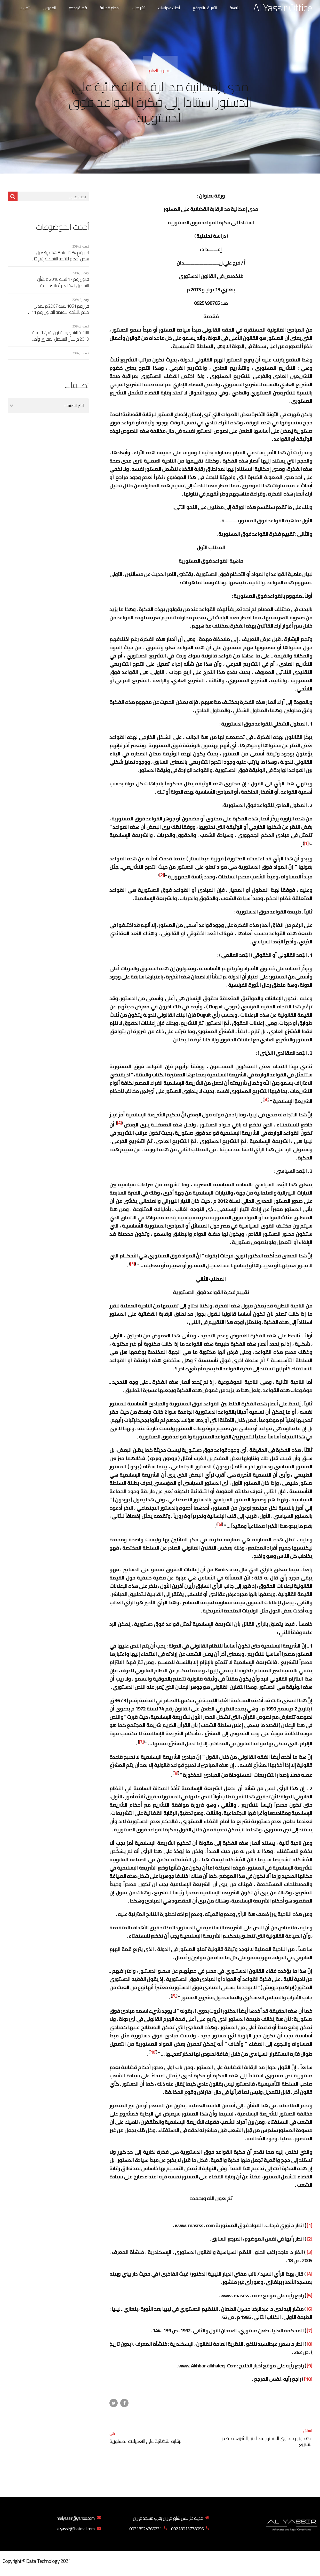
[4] (119, 1123)
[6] (219, 1524)
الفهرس (49, 8)
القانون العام (160, 70)
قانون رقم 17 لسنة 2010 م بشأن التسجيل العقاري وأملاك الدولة (63, 282)
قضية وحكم (78, 8)
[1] (306, 843)
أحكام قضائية (109, 8)
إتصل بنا (24, 8)
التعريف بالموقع (205, 8)
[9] (174, 1995)
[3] (265, 1099)
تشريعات (138, 8)
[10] (152, 2052)
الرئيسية (235, 8)
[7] (141, 1742)
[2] (161, 875)
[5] (132, 1264)
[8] (175, 1773)
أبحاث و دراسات (169, 8)
